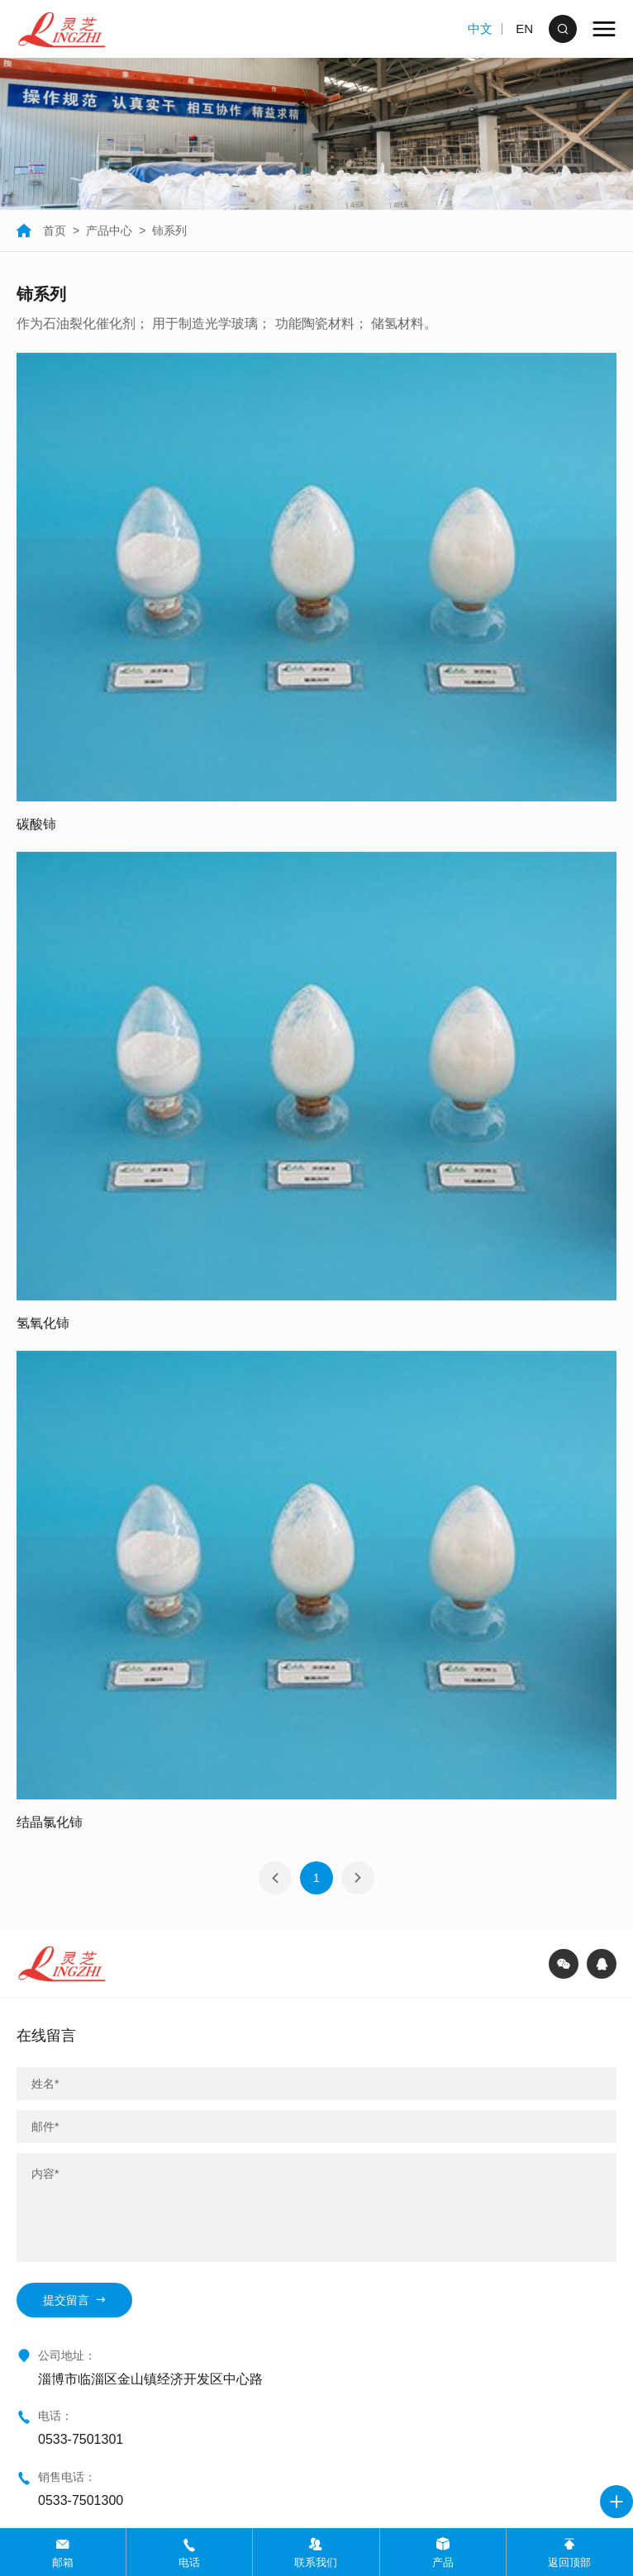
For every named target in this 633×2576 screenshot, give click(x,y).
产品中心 (109, 230)
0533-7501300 (80, 2500)
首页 (41, 230)
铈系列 (169, 230)
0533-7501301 (80, 2439)
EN (524, 28)
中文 (480, 28)
